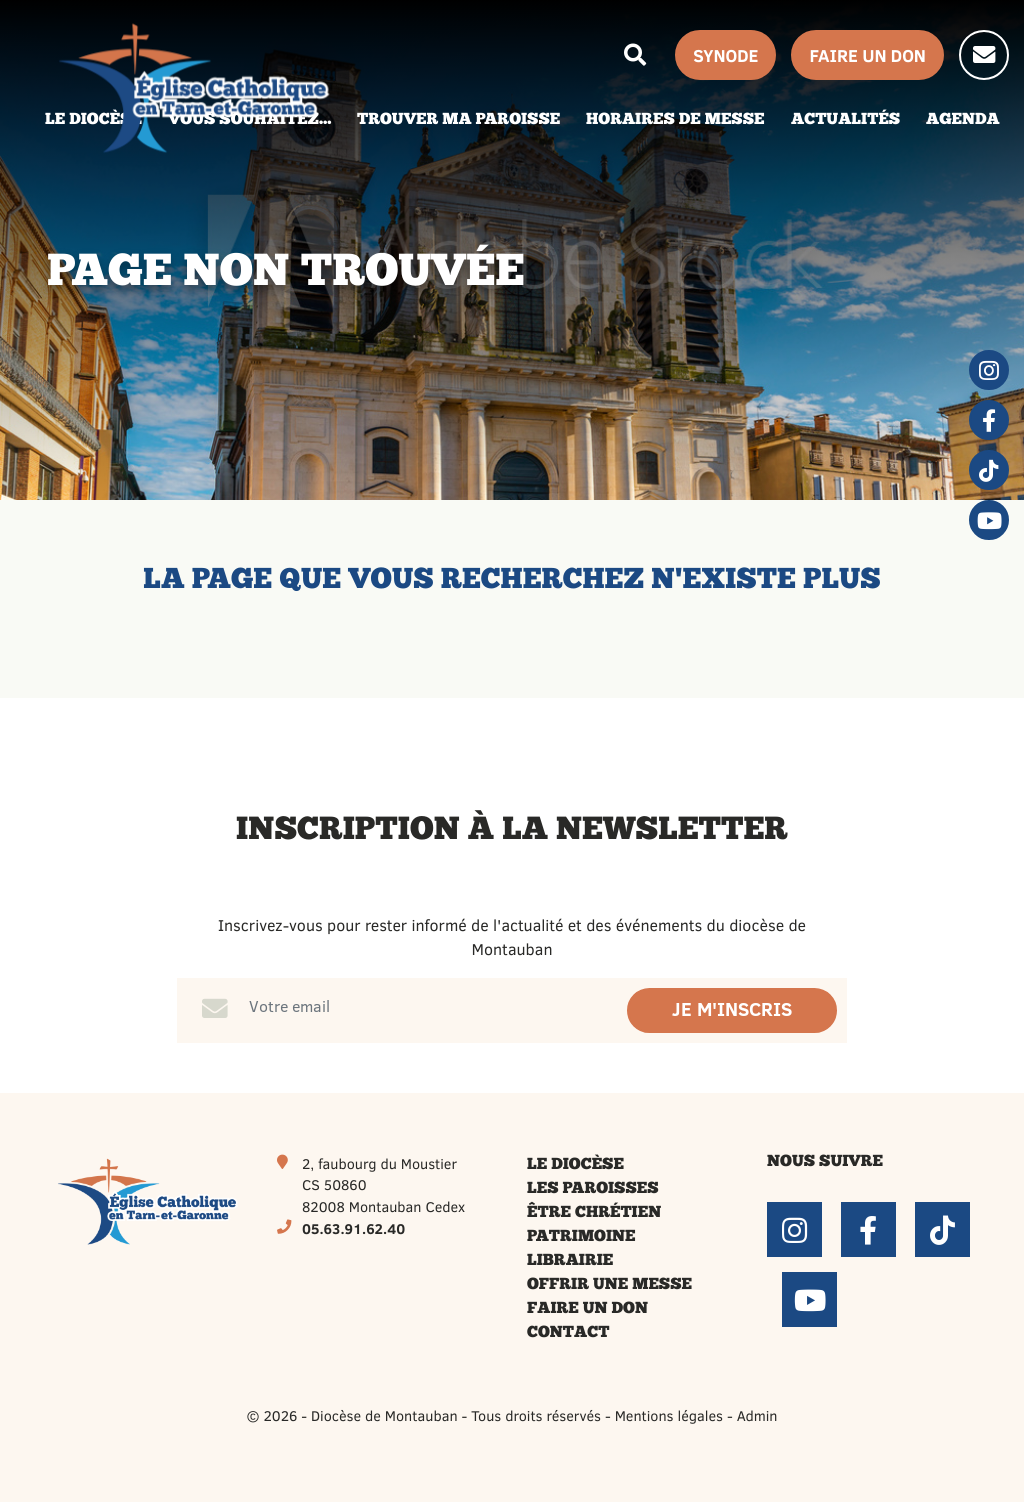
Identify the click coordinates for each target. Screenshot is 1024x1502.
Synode (725, 55)
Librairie (570, 1261)
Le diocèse (575, 1165)
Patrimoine (581, 1237)
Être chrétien (594, 1213)
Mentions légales (669, 1415)
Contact (568, 1333)
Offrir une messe (609, 1285)
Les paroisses (593, 1189)
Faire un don (587, 1309)
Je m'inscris (732, 1009)
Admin (757, 1415)
